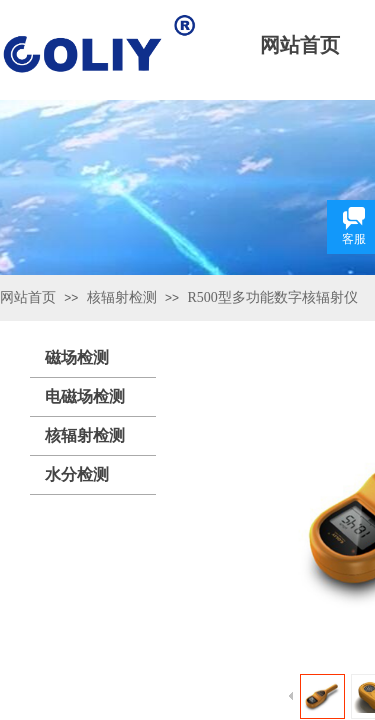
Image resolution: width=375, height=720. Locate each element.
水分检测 (77, 474)
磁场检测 (77, 357)
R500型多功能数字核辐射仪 (272, 297)
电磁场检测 (85, 396)
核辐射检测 (122, 297)
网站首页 (28, 297)
